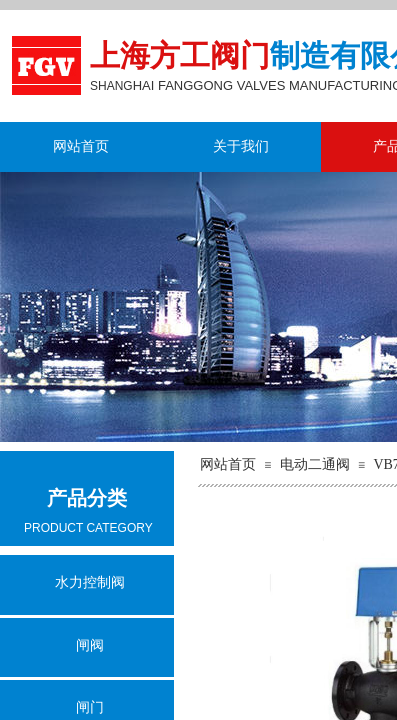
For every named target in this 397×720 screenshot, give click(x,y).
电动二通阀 (315, 464)
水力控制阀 (90, 582)
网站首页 (81, 146)
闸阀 (90, 645)
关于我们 (241, 146)
